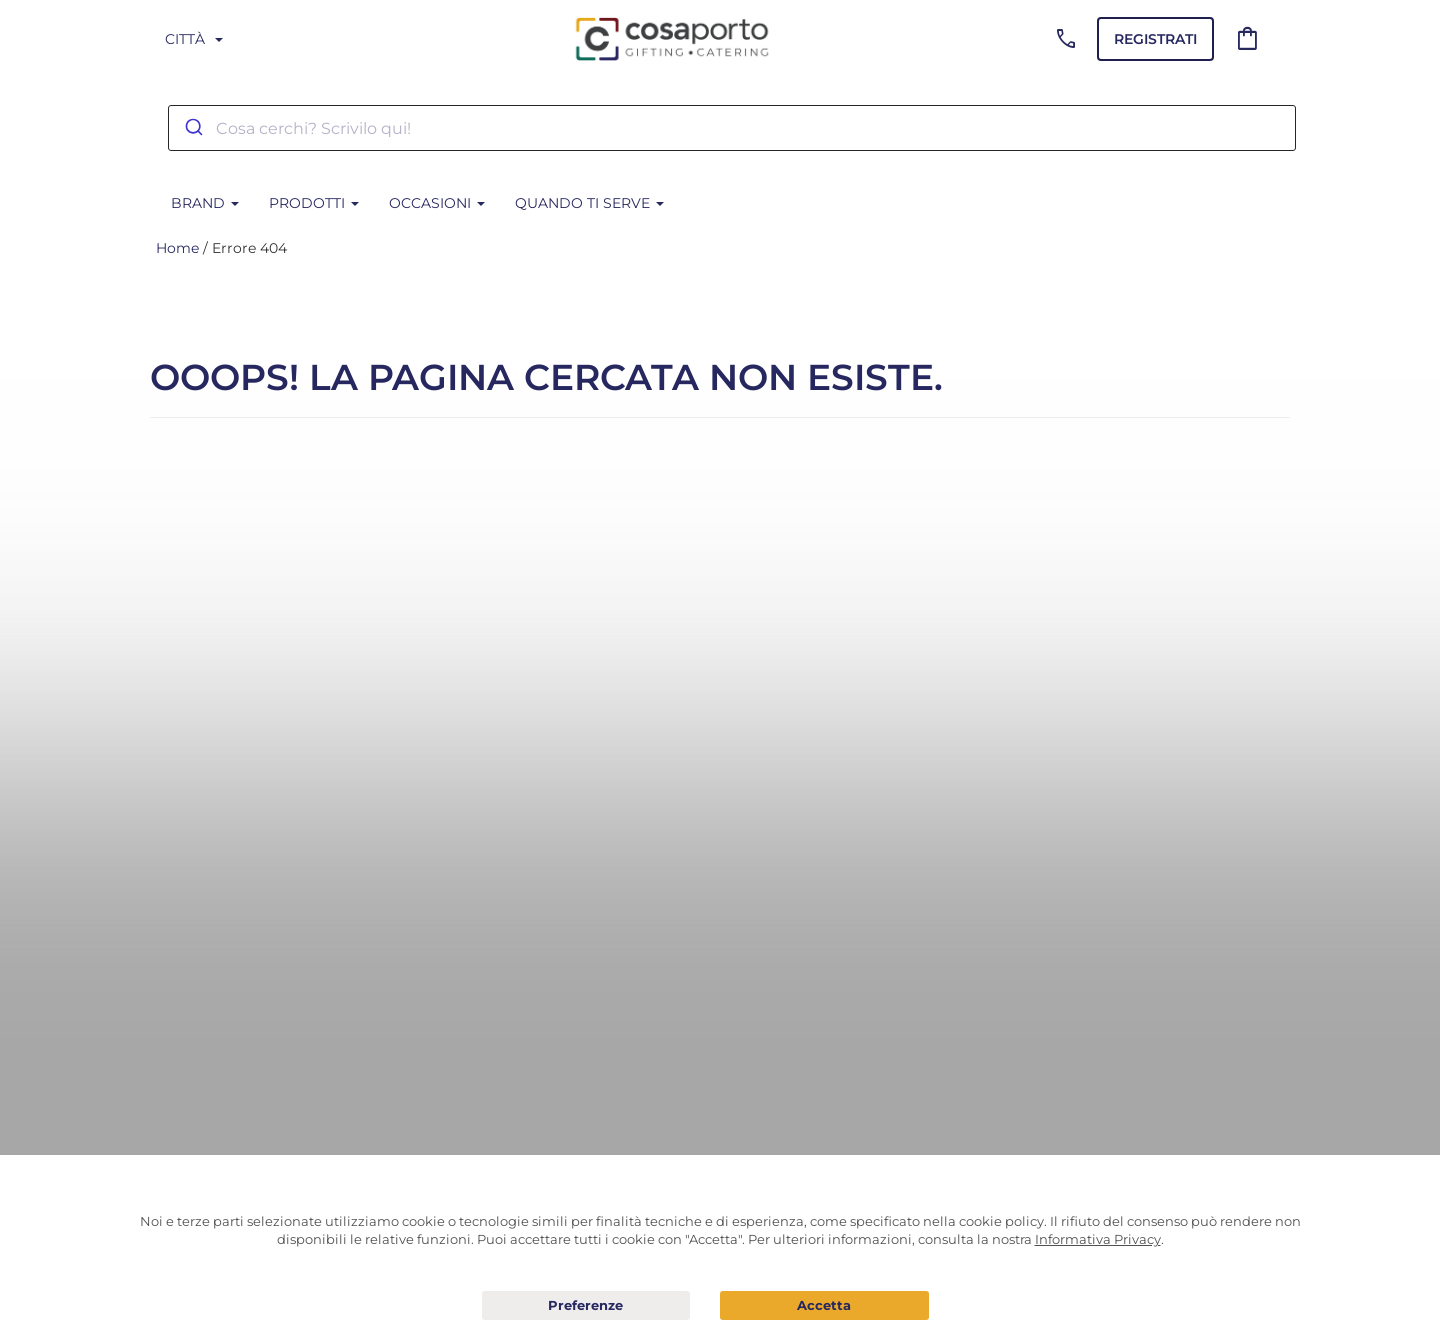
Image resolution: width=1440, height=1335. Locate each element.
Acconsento (824, 1305)
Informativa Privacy (1098, 1239)
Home (177, 248)
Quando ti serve (589, 203)
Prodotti (314, 203)
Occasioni (437, 203)
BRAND (205, 203)
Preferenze (586, 1306)
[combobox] (732, 128)
